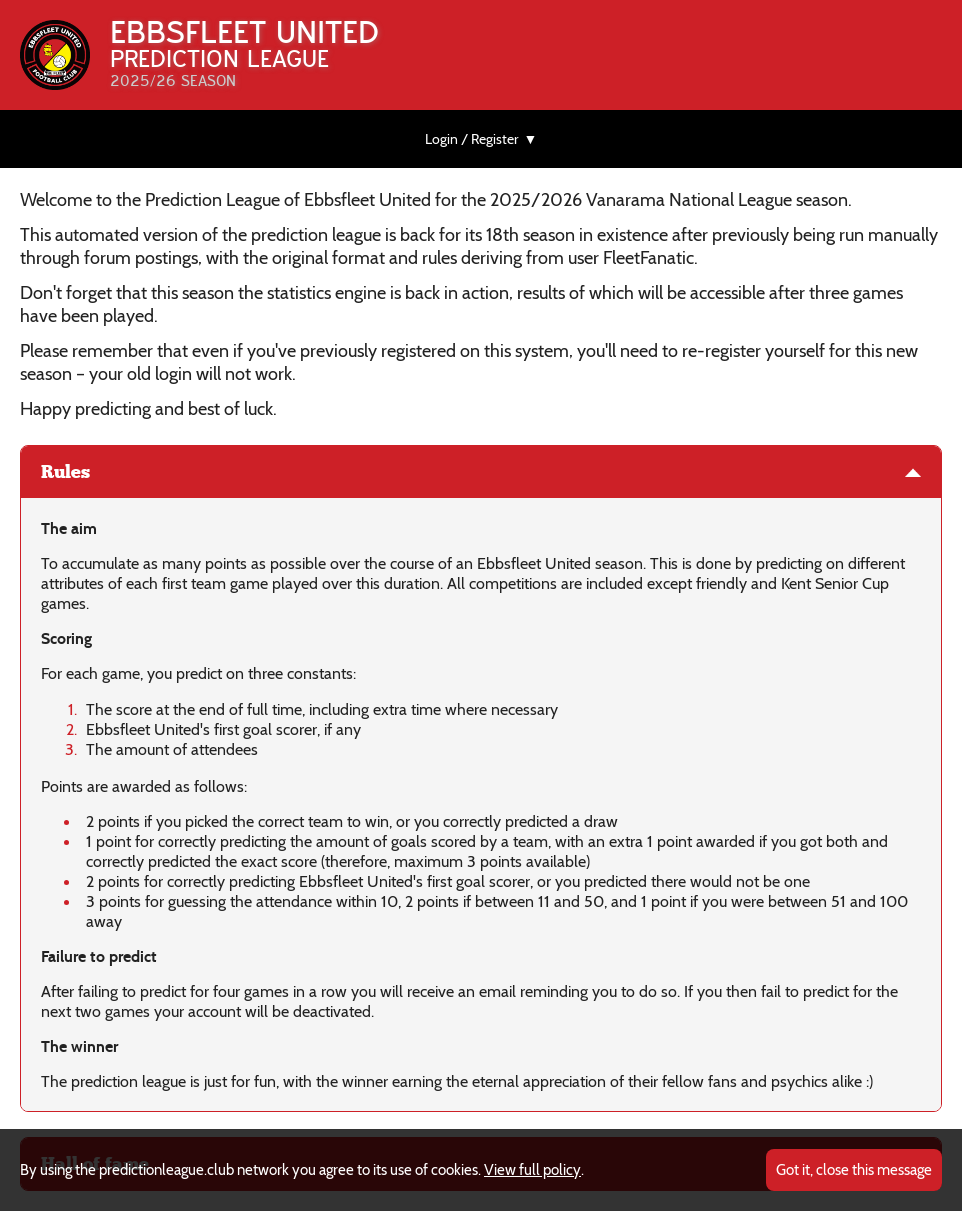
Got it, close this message (854, 1170)
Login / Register (471, 139)
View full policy (532, 1170)
